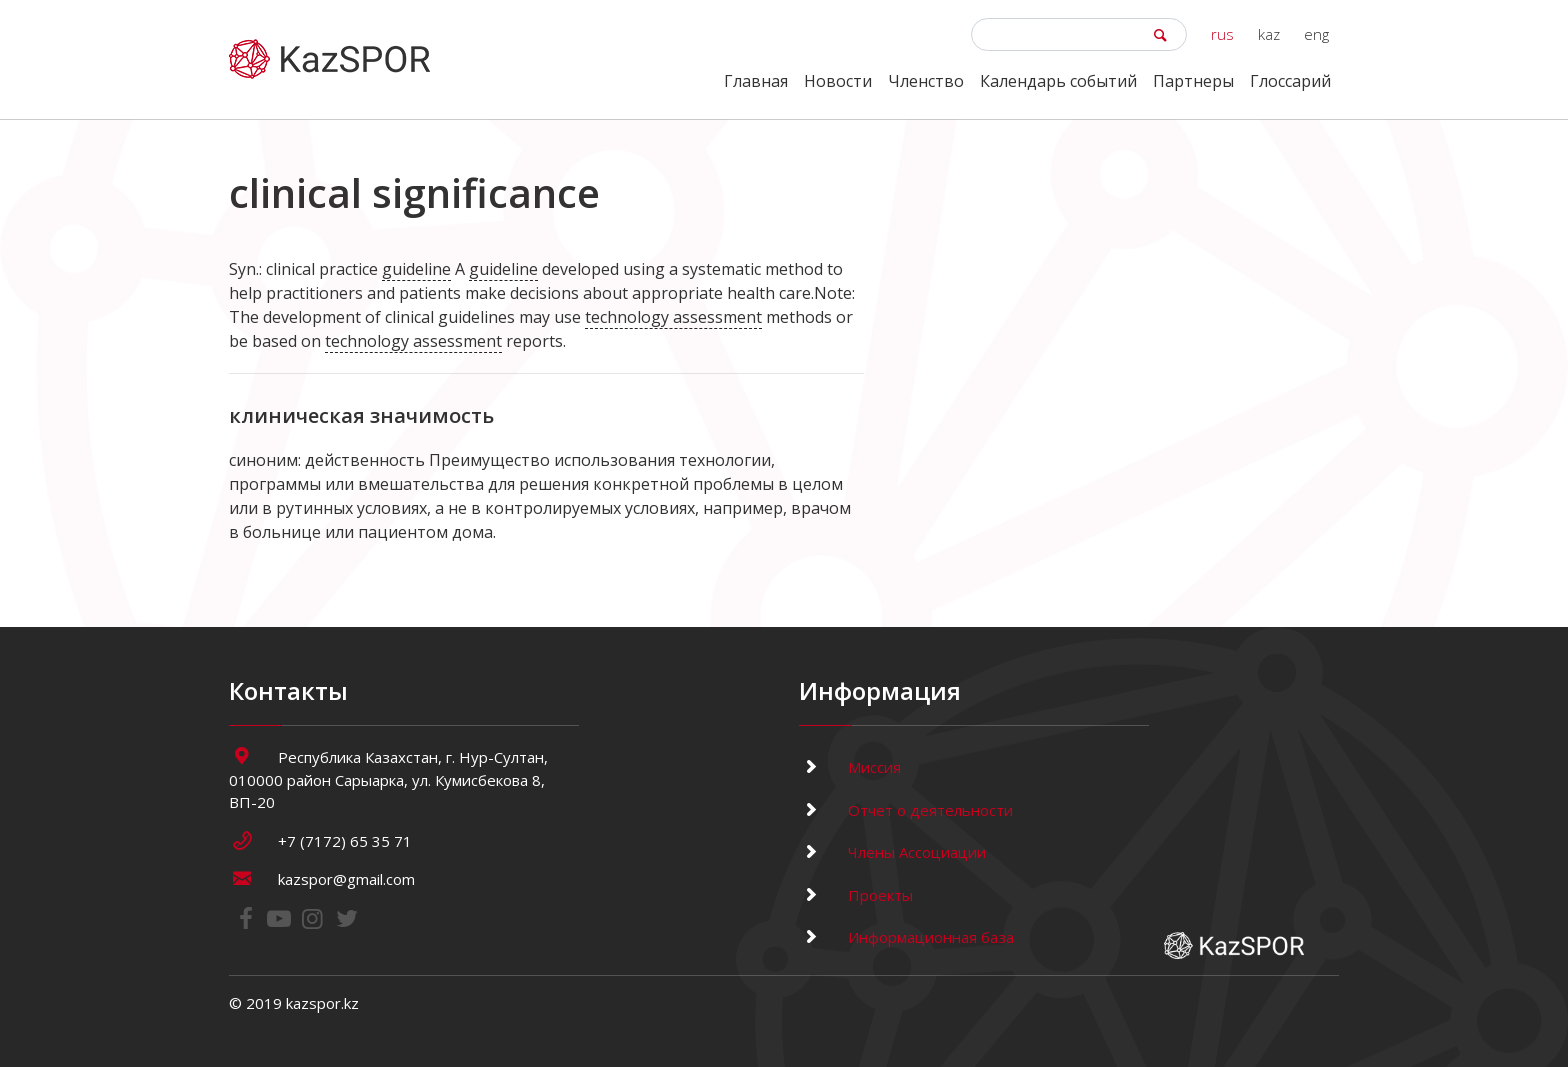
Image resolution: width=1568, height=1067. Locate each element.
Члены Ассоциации (892, 852)
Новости (838, 81)
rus (1222, 34)
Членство (926, 81)
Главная (756, 81)
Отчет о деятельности (906, 810)
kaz (1269, 34)
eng (1316, 34)
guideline (416, 269)
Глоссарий (1290, 81)
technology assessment (673, 317)
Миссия (850, 767)
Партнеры (1193, 81)
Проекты (856, 895)
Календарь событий (1058, 81)
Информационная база (906, 937)
